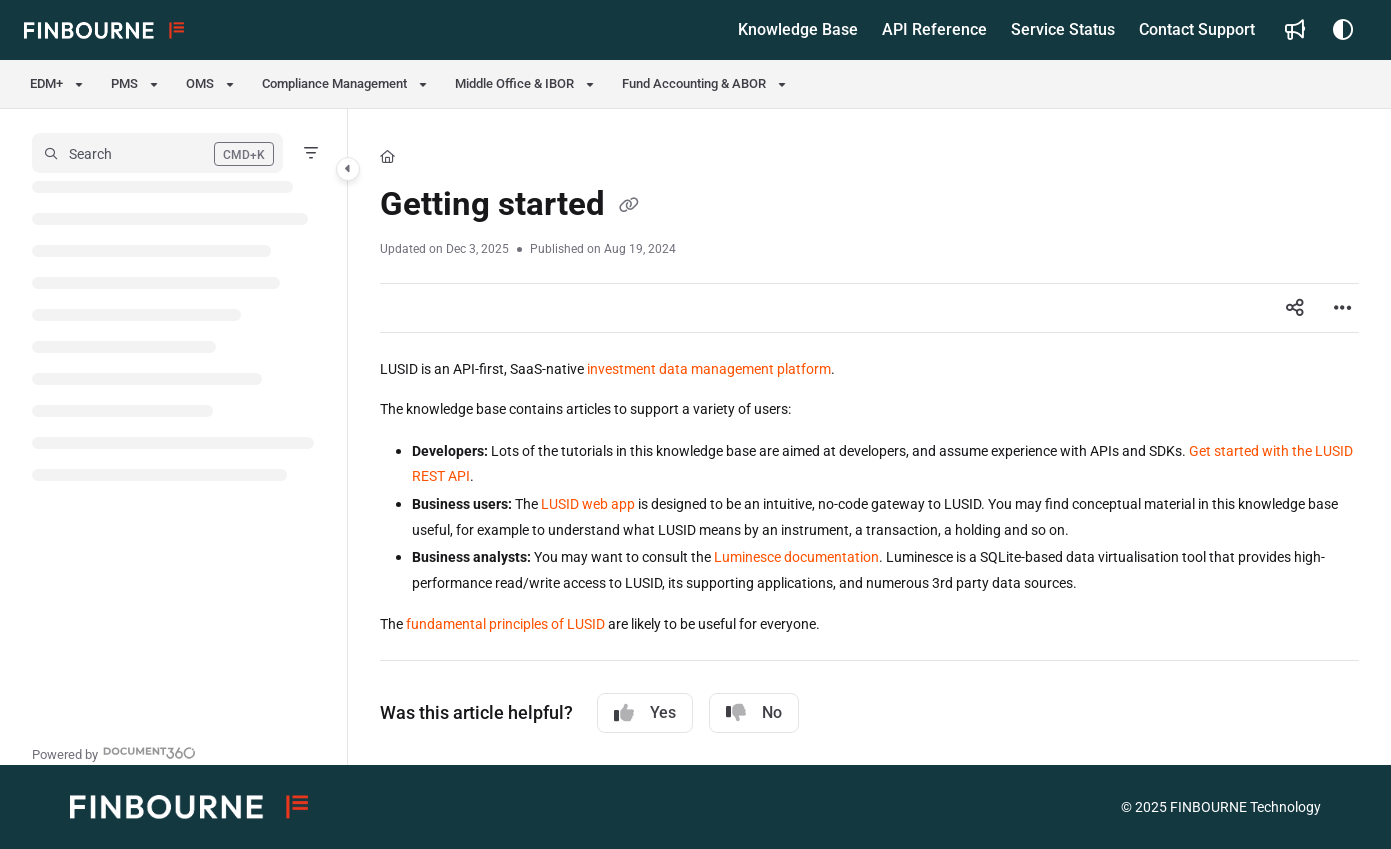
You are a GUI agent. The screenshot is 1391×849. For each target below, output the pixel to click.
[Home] (387, 157)
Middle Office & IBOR (514, 83)
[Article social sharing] (1295, 308)
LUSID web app (588, 504)
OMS (200, 83)
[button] (104, 30)
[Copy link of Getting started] (629, 207)
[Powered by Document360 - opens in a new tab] (114, 752)
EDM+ (46, 83)
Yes (645, 713)
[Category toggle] (348, 169)
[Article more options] (1343, 308)
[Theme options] (1343, 30)
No (754, 713)
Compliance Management (334, 83)
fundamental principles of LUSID (505, 624)
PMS (124, 83)
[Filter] (311, 153)
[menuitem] (798, 30)
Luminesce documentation (796, 557)
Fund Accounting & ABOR (694, 83)
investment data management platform (709, 369)
